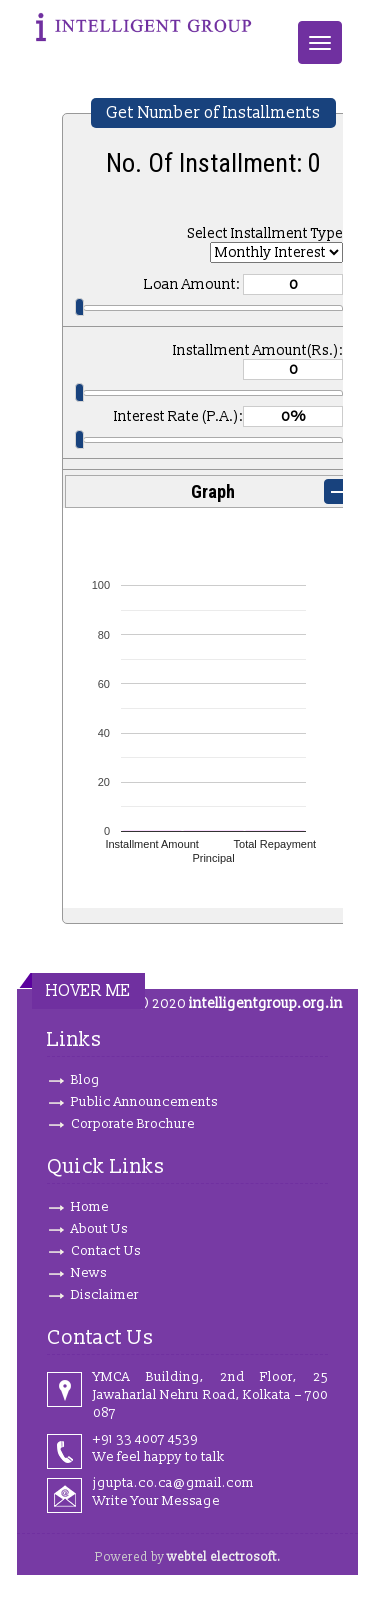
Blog (85, 1080)
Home (90, 1207)
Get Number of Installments (213, 113)
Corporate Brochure (133, 1124)
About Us (99, 1229)
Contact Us (106, 1251)
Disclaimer (105, 1295)
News (89, 1273)
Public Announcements (144, 1102)
